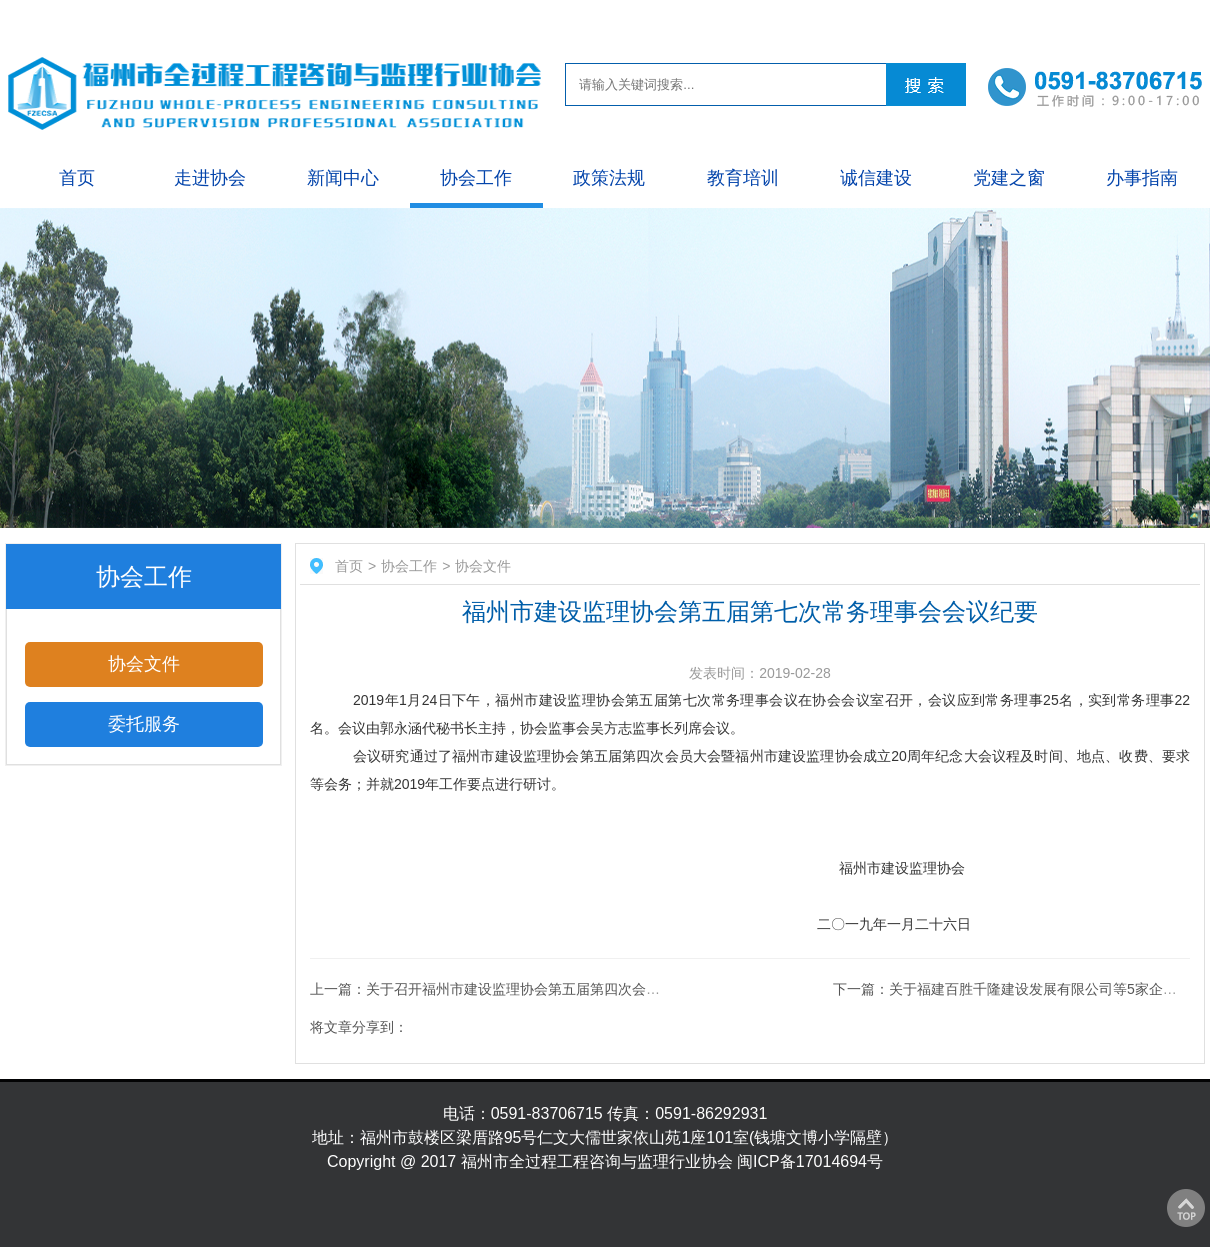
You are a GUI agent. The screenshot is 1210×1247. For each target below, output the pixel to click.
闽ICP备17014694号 (810, 1161)
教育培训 (743, 178)
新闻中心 (343, 178)
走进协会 (210, 178)
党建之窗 (1009, 178)
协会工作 (476, 178)
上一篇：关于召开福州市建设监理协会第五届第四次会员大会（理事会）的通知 (555, 989)
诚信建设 (876, 178)
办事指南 (1142, 178)
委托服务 (144, 724)
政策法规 (609, 178)
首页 (77, 178)
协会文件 (144, 664)
